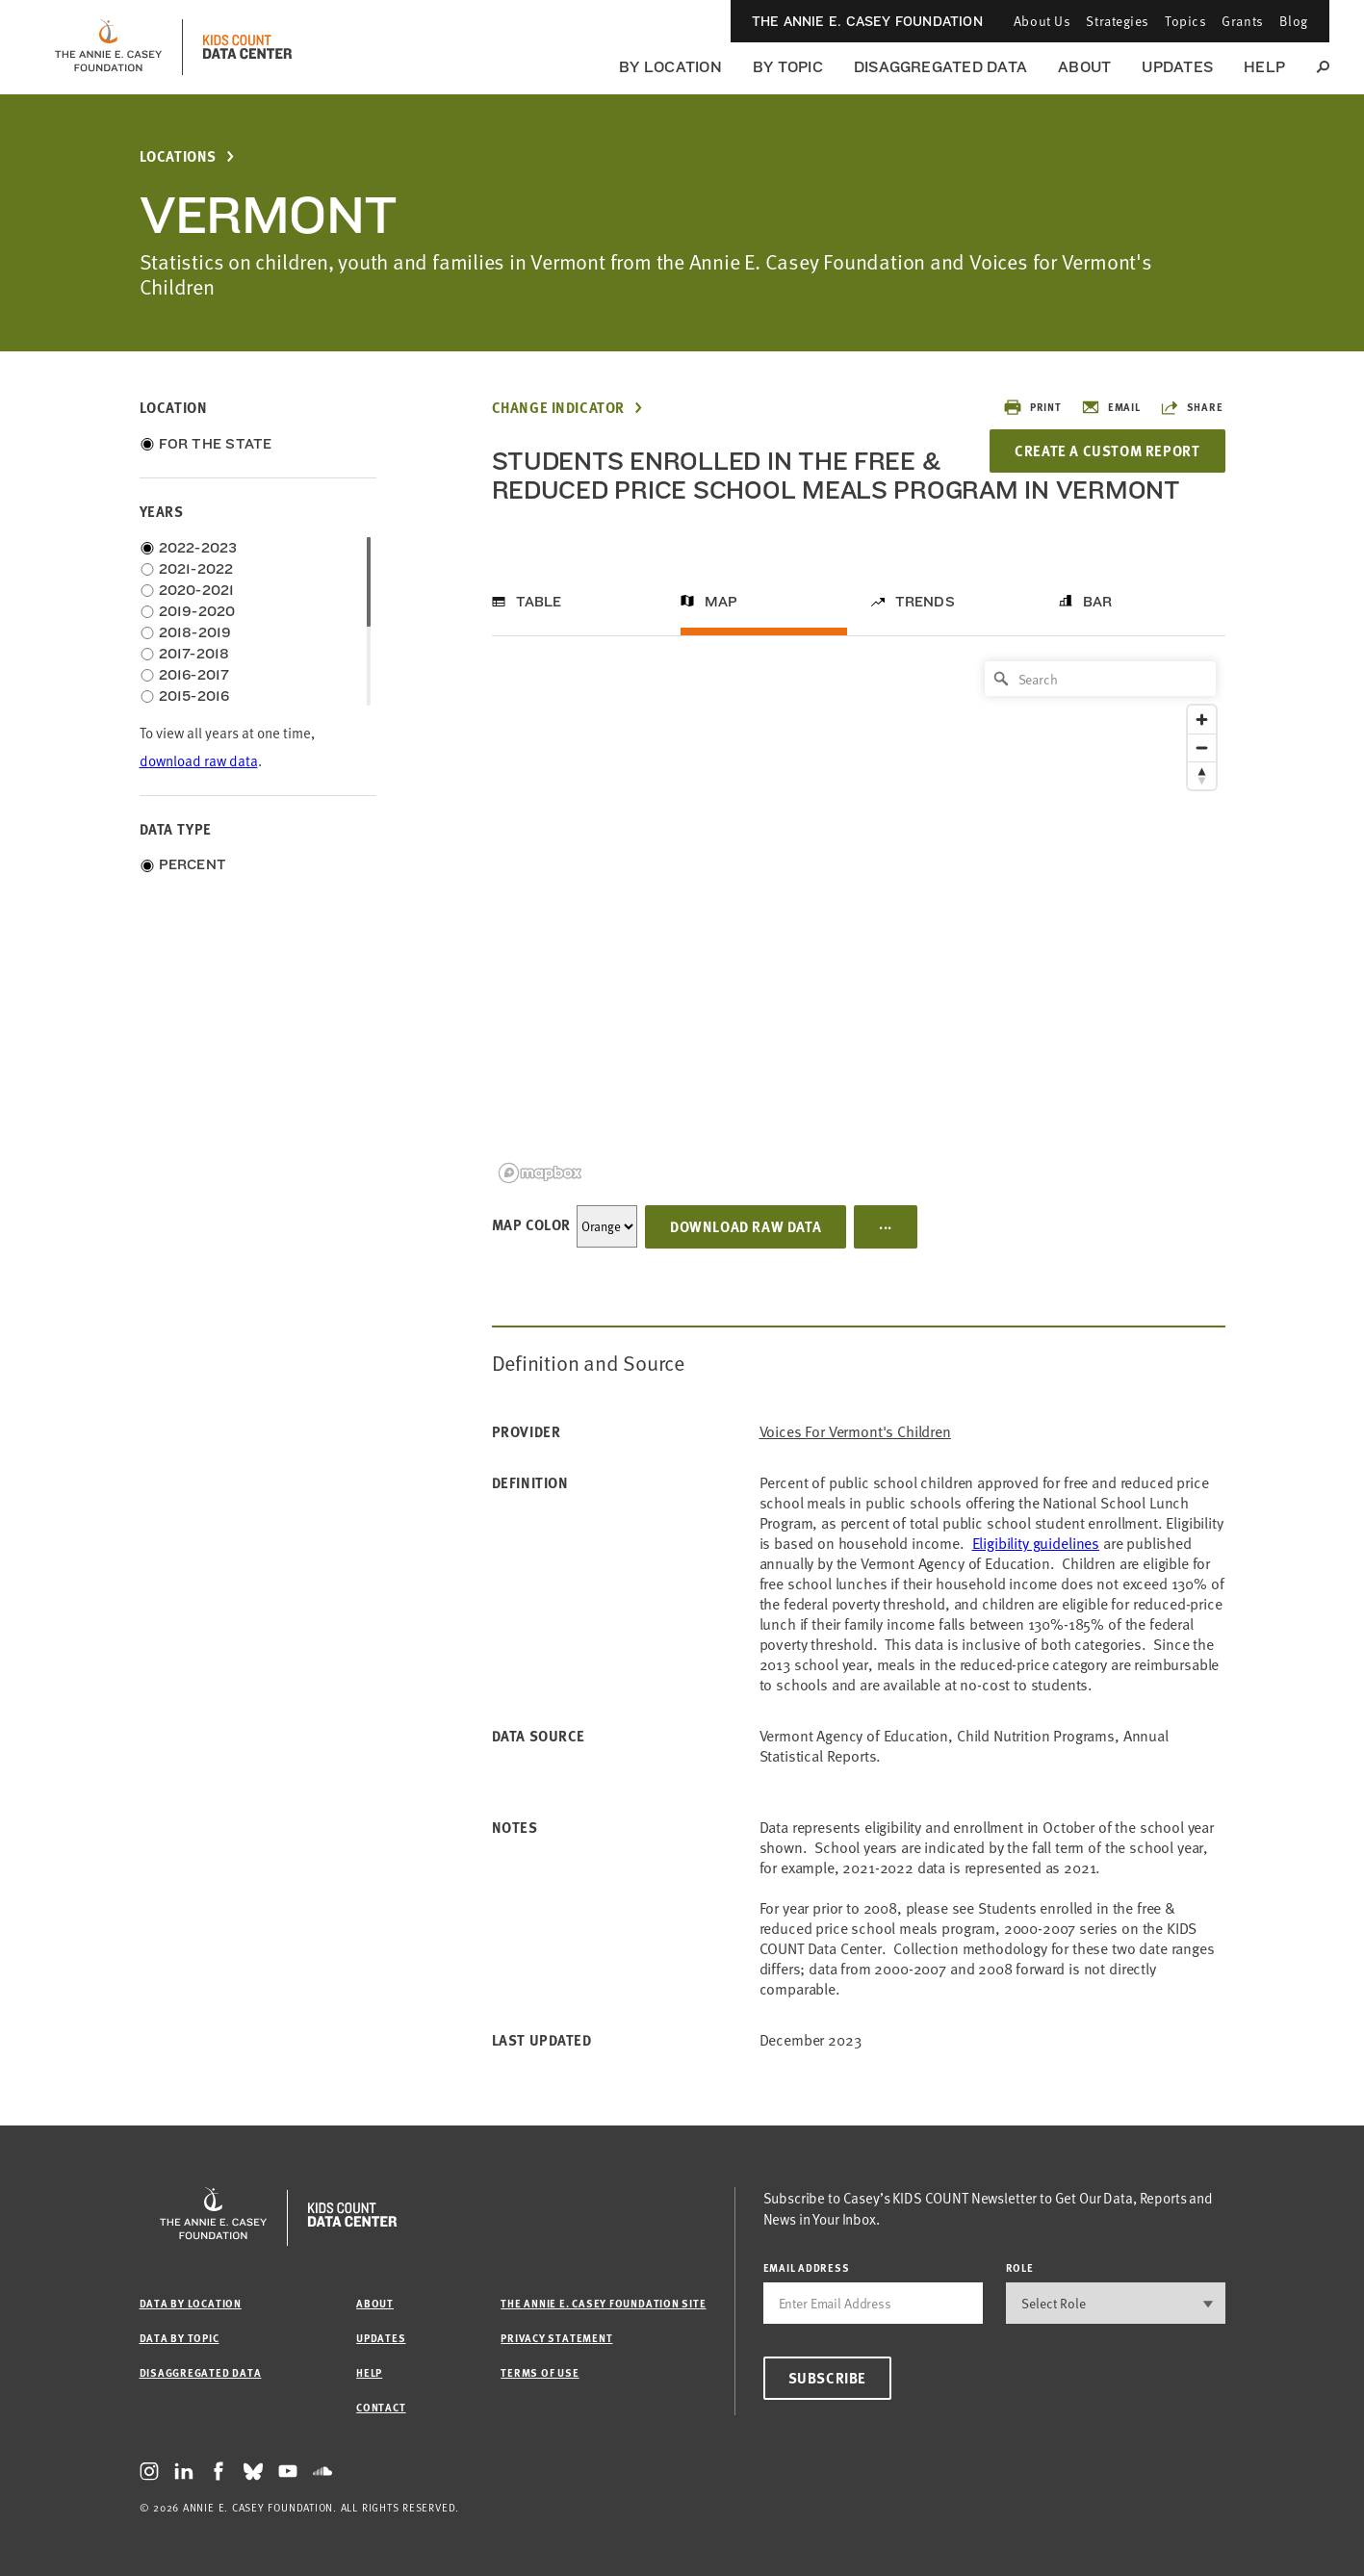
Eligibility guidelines (1035, 1543)
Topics (1185, 21)
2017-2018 (194, 653)
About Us (1042, 21)
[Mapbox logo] (540, 1173)
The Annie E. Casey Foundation (867, 21)
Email (1111, 407)
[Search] (1100, 678)
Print (1032, 407)
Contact (380, 2407)
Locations (178, 156)
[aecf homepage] (108, 47)
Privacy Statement (556, 2338)
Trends (925, 601)
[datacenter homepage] (247, 47)
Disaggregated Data (940, 67)
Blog (1293, 21)
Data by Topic (179, 2338)
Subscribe (827, 2377)
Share (1191, 407)
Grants (1242, 21)
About (1084, 67)
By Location (670, 67)
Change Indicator (559, 408)
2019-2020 (197, 611)
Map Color (531, 1224)
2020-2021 (197, 590)
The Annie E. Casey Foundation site (603, 2303)
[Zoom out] (1202, 747)
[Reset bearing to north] (1202, 775)
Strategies (1117, 21)
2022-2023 (198, 547)
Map (721, 601)
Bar (1098, 601)
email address (806, 2267)
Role (1020, 2267)
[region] (858, 921)
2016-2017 (194, 674)
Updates (1177, 67)
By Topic (788, 67)
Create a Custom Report (1107, 450)
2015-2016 (194, 696)
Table (539, 601)
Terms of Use (540, 2372)
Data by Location (191, 2303)
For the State (215, 443)
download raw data (199, 761)
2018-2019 (195, 632)
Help (1264, 67)
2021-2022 (196, 569)
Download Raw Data (745, 1226)
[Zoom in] (1202, 720)
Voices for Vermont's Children (855, 1432)
